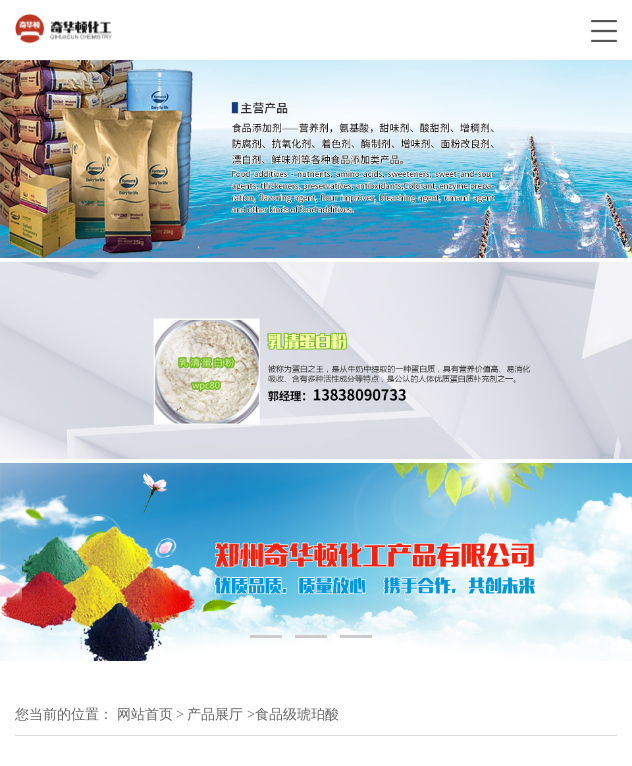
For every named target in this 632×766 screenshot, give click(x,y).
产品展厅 (215, 714)
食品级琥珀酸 (297, 714)
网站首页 (145, 714)
